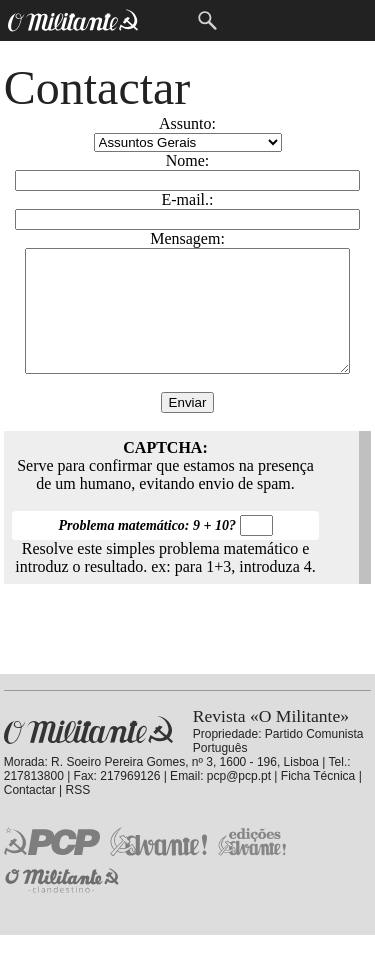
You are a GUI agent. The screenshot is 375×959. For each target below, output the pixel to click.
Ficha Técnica (318, 800)
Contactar (30, 814)
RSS (78, 814)
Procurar (207, 20)
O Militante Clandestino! (64, 904)
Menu (166, 20)
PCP (52, 865)
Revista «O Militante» (88, 754)
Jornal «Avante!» (158, 865)
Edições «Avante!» (252, 865)
